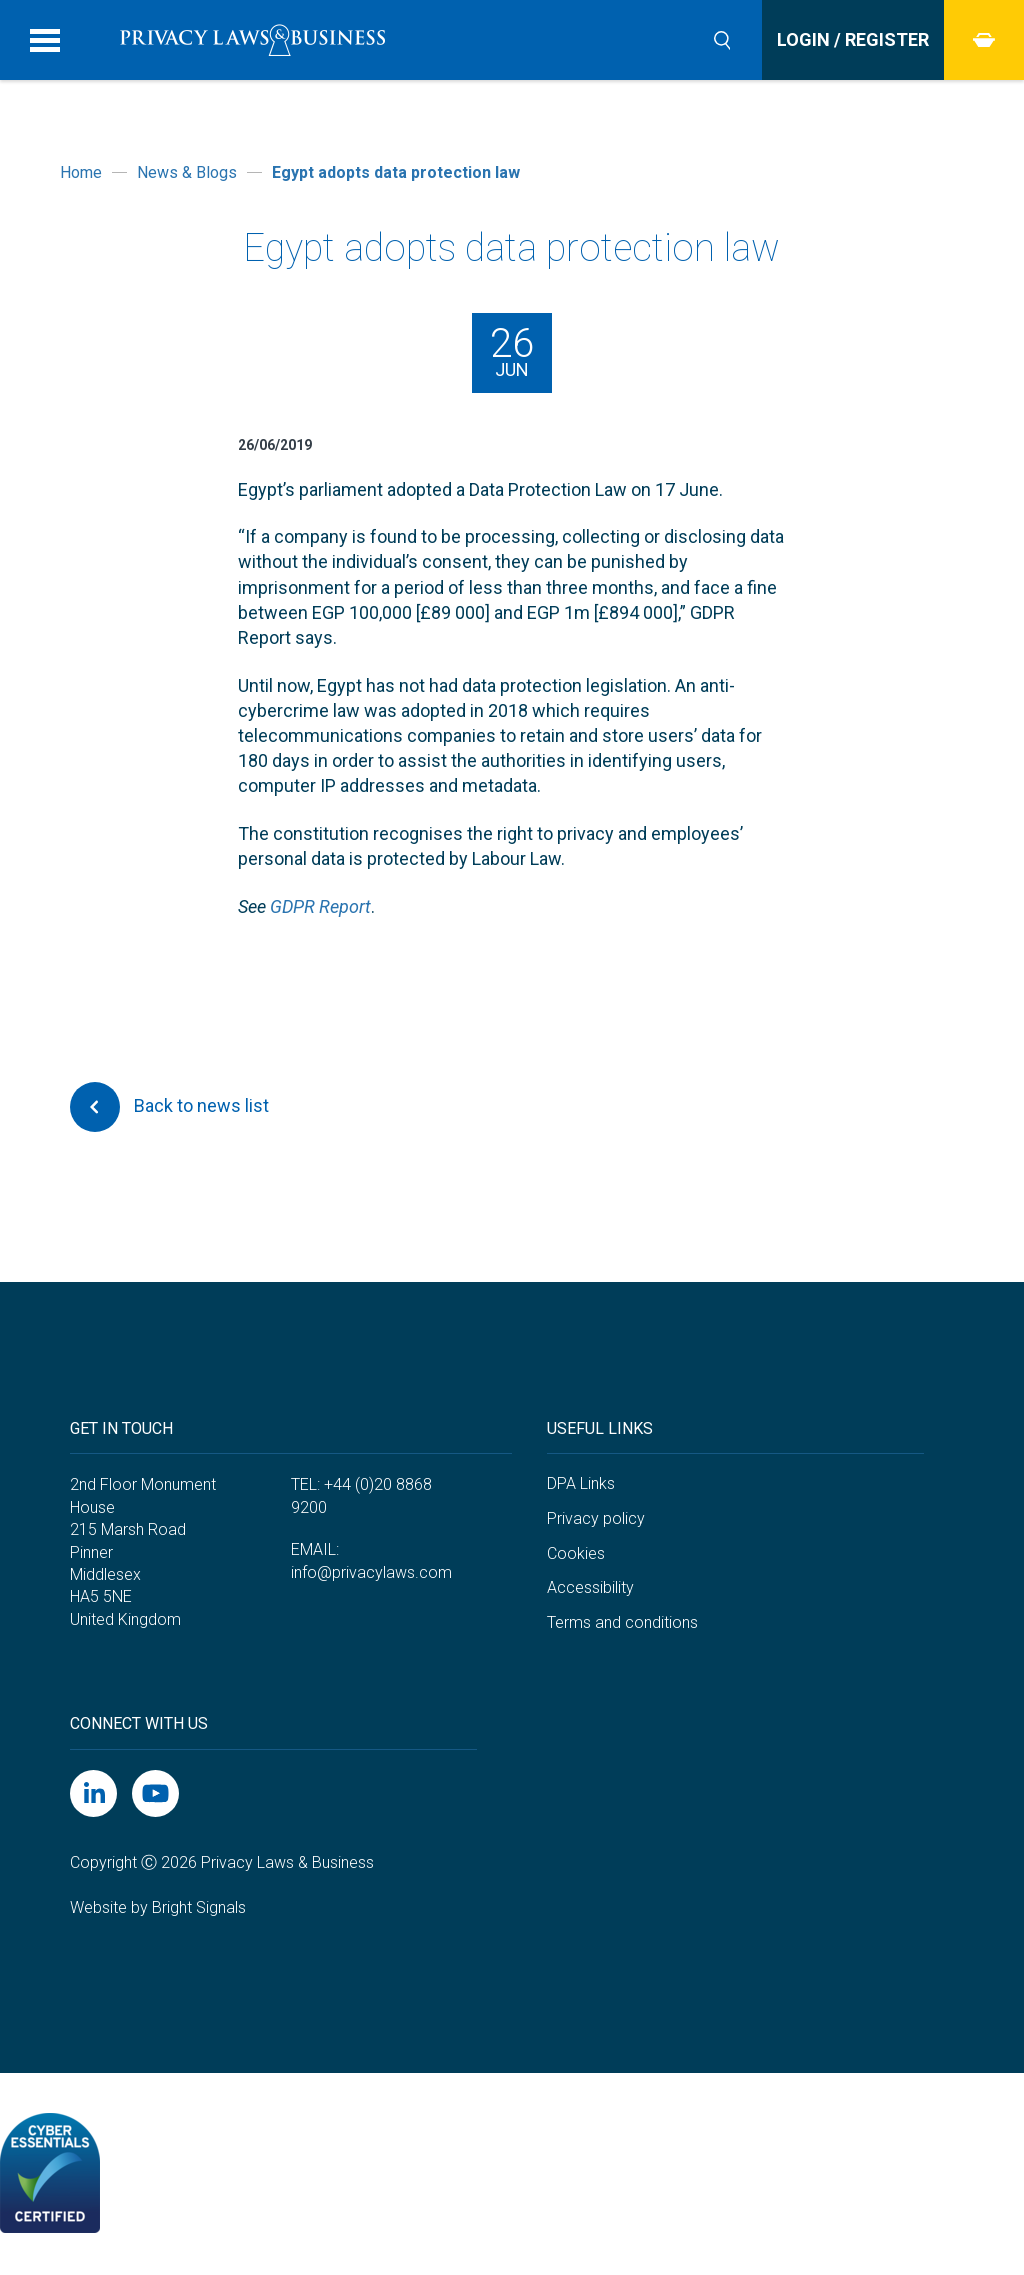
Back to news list (169, 1107)
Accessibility (590, 1587)
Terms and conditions (622, 1622)
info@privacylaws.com (371, 1572)
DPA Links (581, 1483)
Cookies (576, 1553)
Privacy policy (596, 1518)
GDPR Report (320, 906)
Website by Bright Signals (158, 1907)
